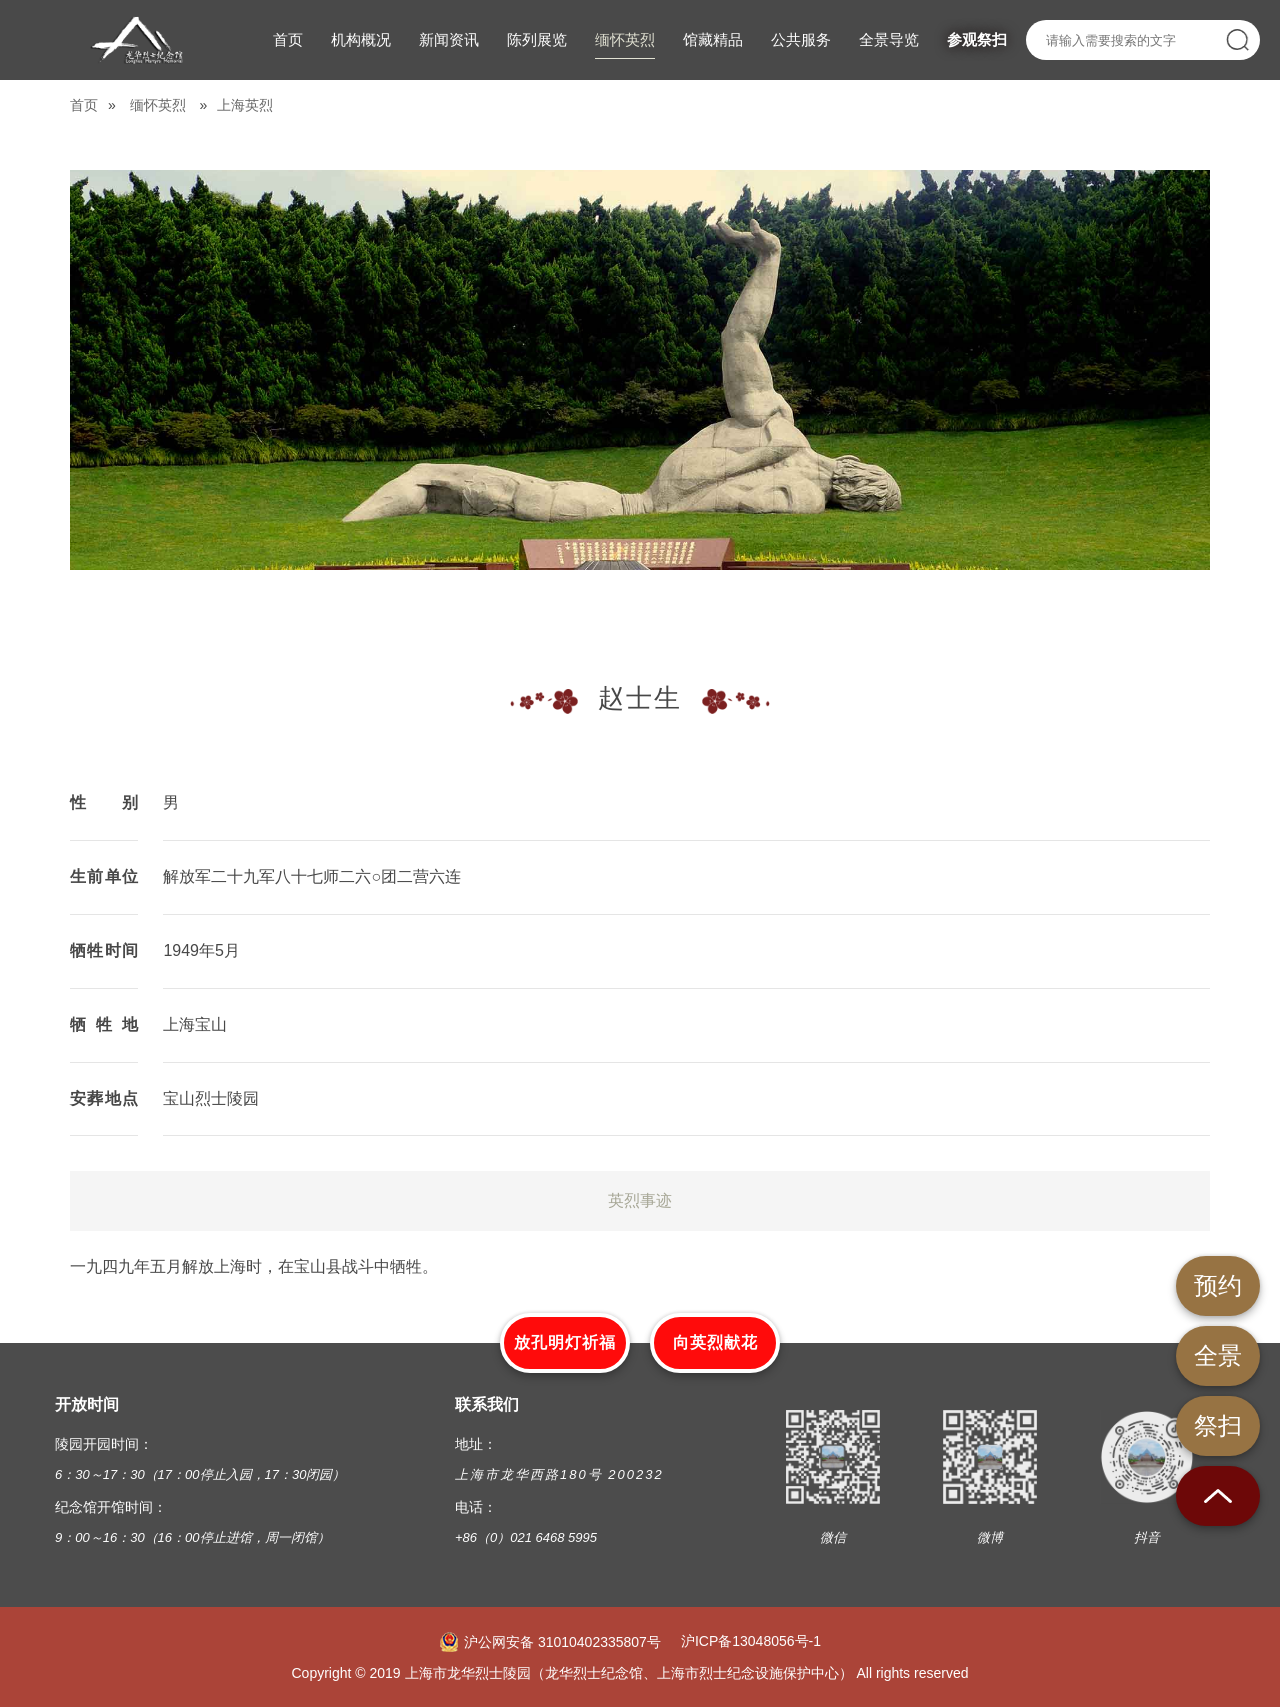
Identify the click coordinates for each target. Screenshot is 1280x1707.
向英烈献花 (715, 1342)
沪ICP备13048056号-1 (751, 1641)
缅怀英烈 (158, 105)
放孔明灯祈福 (565, 1342)
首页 (84, 105)
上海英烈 (245, 105)
